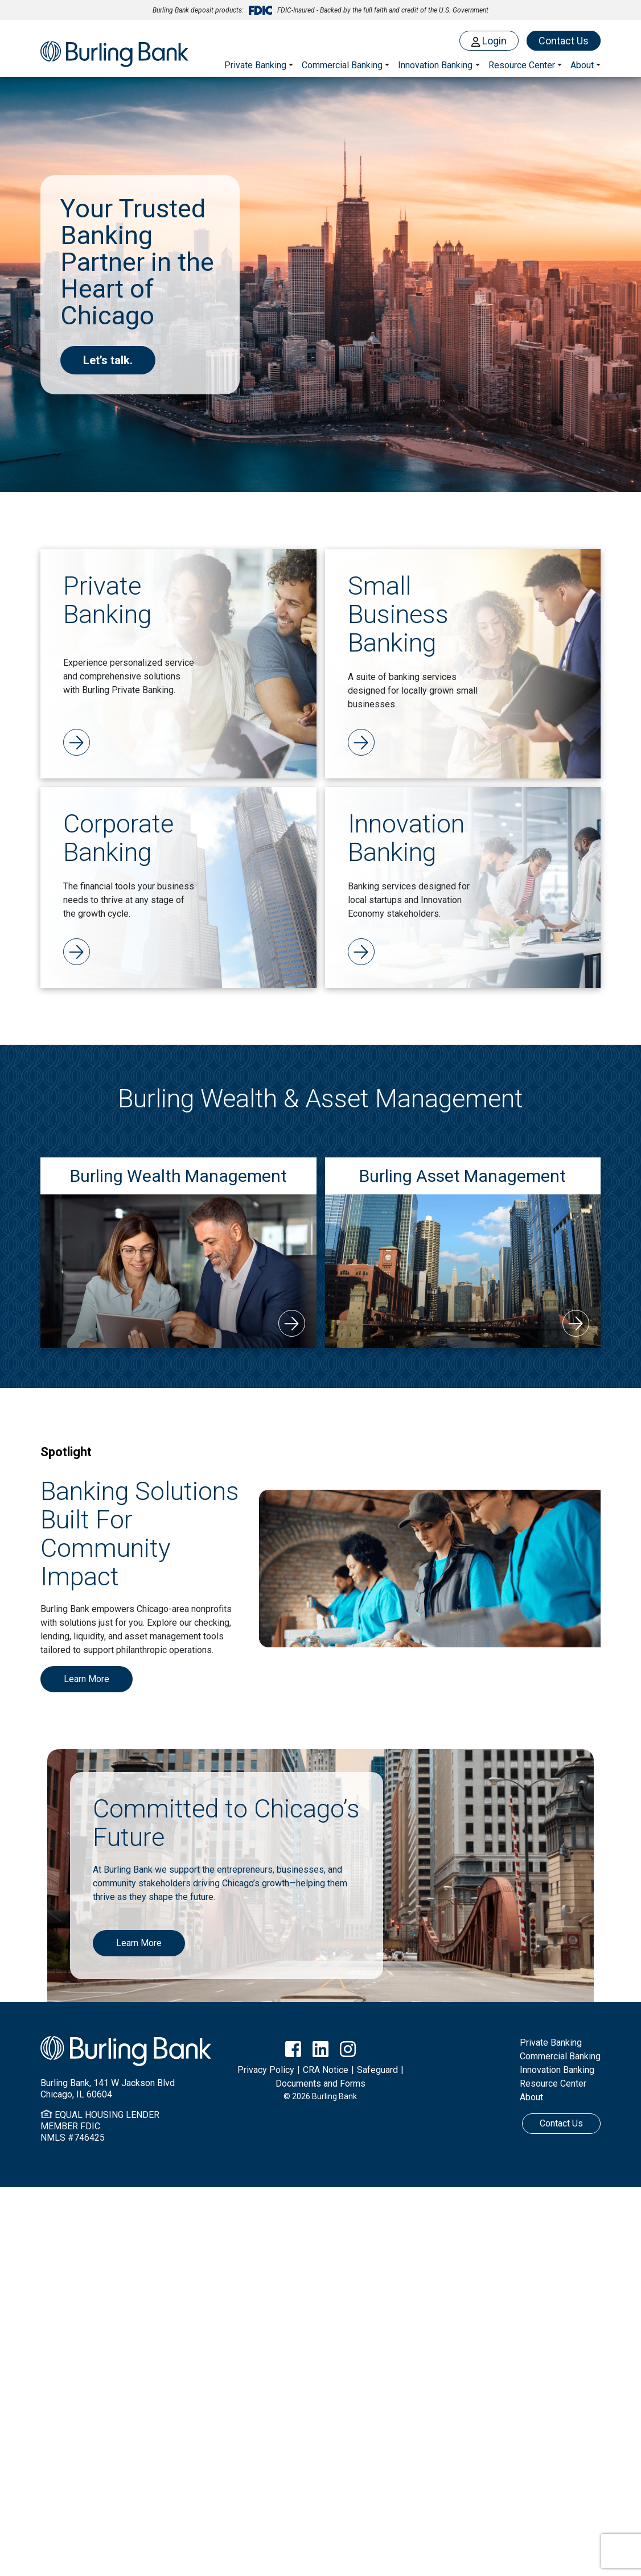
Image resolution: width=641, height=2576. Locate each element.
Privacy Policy (265, 2069)
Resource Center (553, 2083)
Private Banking (255, 65)
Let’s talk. (108, 360)
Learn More (86, 1679)
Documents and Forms (320, 2083)
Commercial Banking (342, 65)
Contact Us (564, 41)
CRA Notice (325, 2069)
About (531, 2097)
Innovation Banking (435, 65)
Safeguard (377, 2069)
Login (489, 41)
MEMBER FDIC (70, 2126)
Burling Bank (114, 55)
